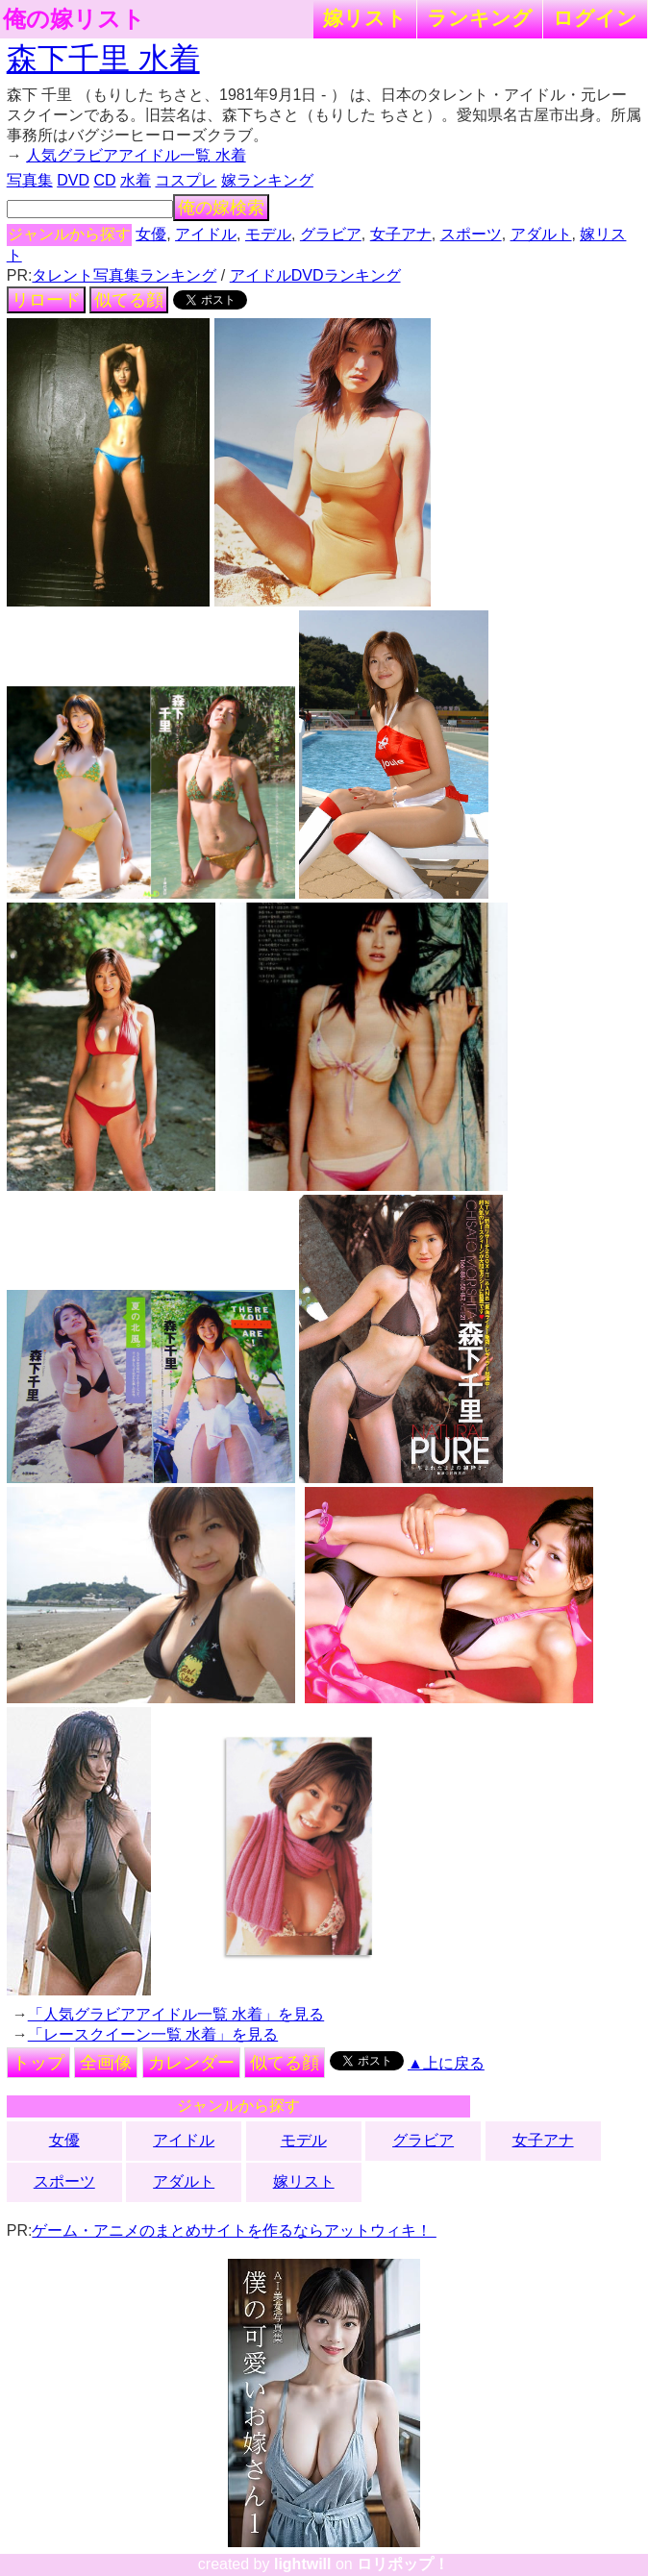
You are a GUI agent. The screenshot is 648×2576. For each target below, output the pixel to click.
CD (104, 180)
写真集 (30, 180)
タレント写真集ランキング (124, 275)
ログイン (595, 18)
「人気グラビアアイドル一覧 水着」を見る (176, 2014)
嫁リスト (365, 18)
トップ (38, 2062)
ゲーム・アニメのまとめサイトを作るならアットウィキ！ (234, 2230)
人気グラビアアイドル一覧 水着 (135, 155)
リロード (46, 300)
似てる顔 (128, 300)
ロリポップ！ (403, 2564)
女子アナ (401, 234)
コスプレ (185, 180)
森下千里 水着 (103, 58)
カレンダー (191, 2062)
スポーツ (471, 234)
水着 (135, 180)
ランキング (480, 18)
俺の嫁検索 (221, 207)
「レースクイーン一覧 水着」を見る (153, 2034)
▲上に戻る (446, 2063)
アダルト (541, 234)
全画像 (106, 2062)
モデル (268, 234)
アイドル (206, 234)
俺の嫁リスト (74, 19)
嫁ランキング (267, 180)
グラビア (330, 234)
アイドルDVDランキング (315, 275)
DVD (73, 180)
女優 (151, 234)
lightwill (303, 2564)
